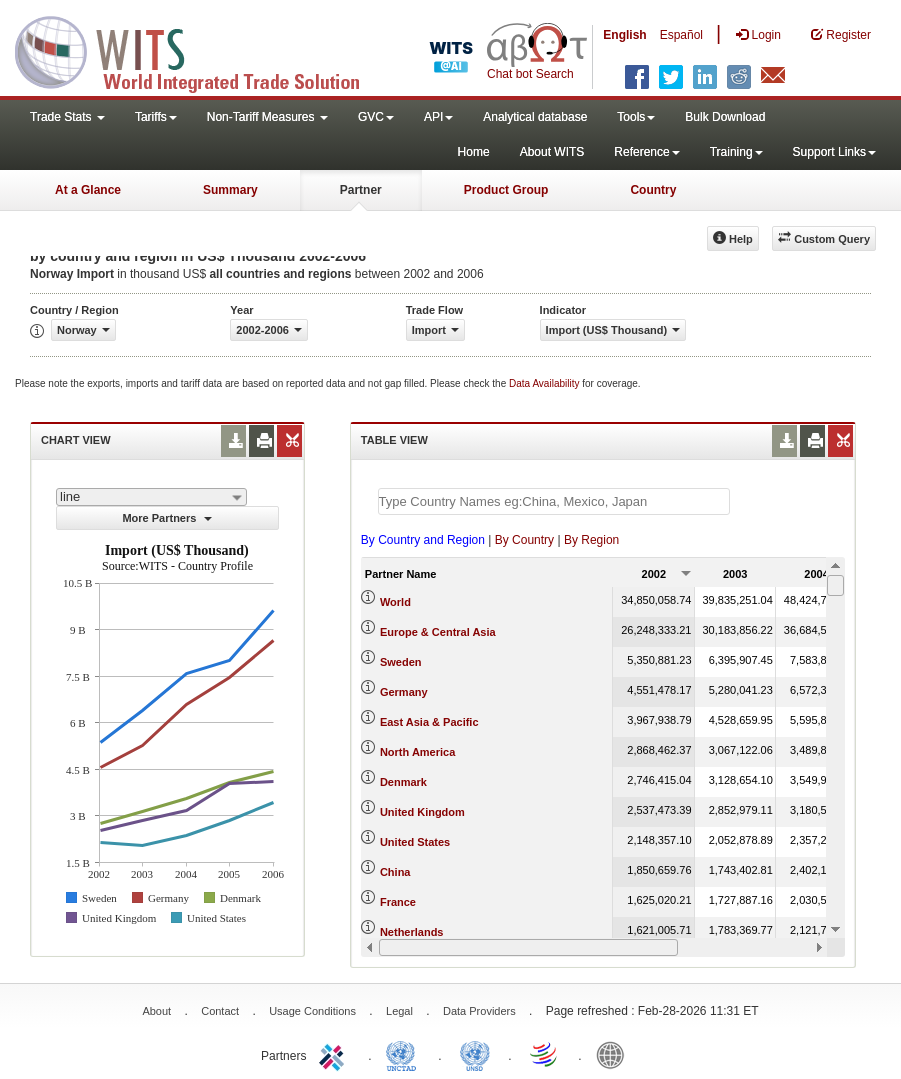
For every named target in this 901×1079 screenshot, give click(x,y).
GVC (376, 117)
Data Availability (545, 383)
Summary (230, 190)
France (398, 902)
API (438, 117)
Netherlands (412, 932)
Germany (404, 692)
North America (417, 752)
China (395, 872)
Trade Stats (67, 117)
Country (653, 190)
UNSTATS (475, 1054)
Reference (646, 152)
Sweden (401, 662)
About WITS (552, 152)
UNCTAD (405, 1054)
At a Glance (88, 190)
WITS (200, 50)
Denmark (403, 782)
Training (736, 152)
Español (681, 35)
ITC (335, 1054)
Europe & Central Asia (438, 632)
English (624, 35)
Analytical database (535, 117)
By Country (524, 540)
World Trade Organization (545, 1054)
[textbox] (554, 501)
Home (474, 152)
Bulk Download (725, 117)
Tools (636, 117)
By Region (591, 540)
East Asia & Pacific (429, 722)
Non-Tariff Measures (267, 117)
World (395, 602)
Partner (361, 190)
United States (415, 842)
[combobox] (151, 497)
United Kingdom (422, 812)
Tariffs (156, 117)
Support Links (834, 152)
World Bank (615, 1054)
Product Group (506, 190)
